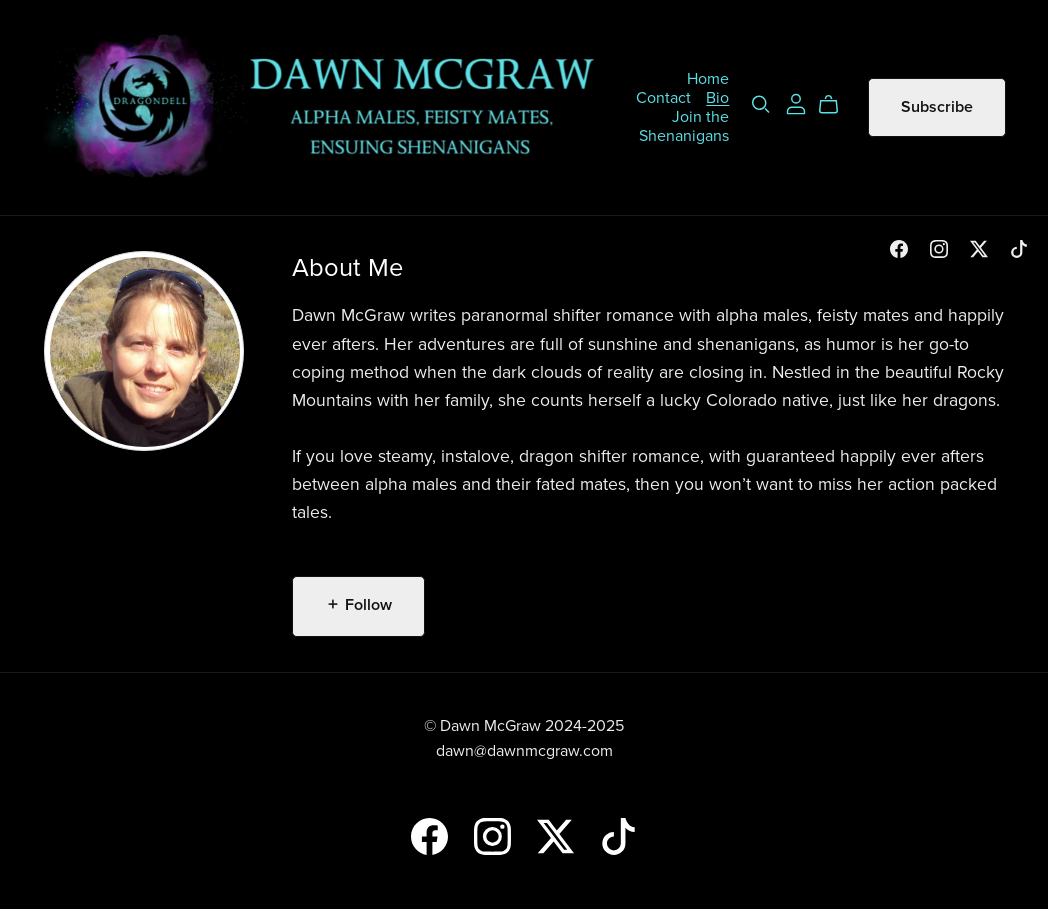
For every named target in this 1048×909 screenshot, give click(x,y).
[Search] (761, 104)
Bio (717, 97)
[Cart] (836, 105)
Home (708, 78)
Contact (663, 97)
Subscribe (937, 107)
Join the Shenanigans (684, 125)
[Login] (796, 103)
